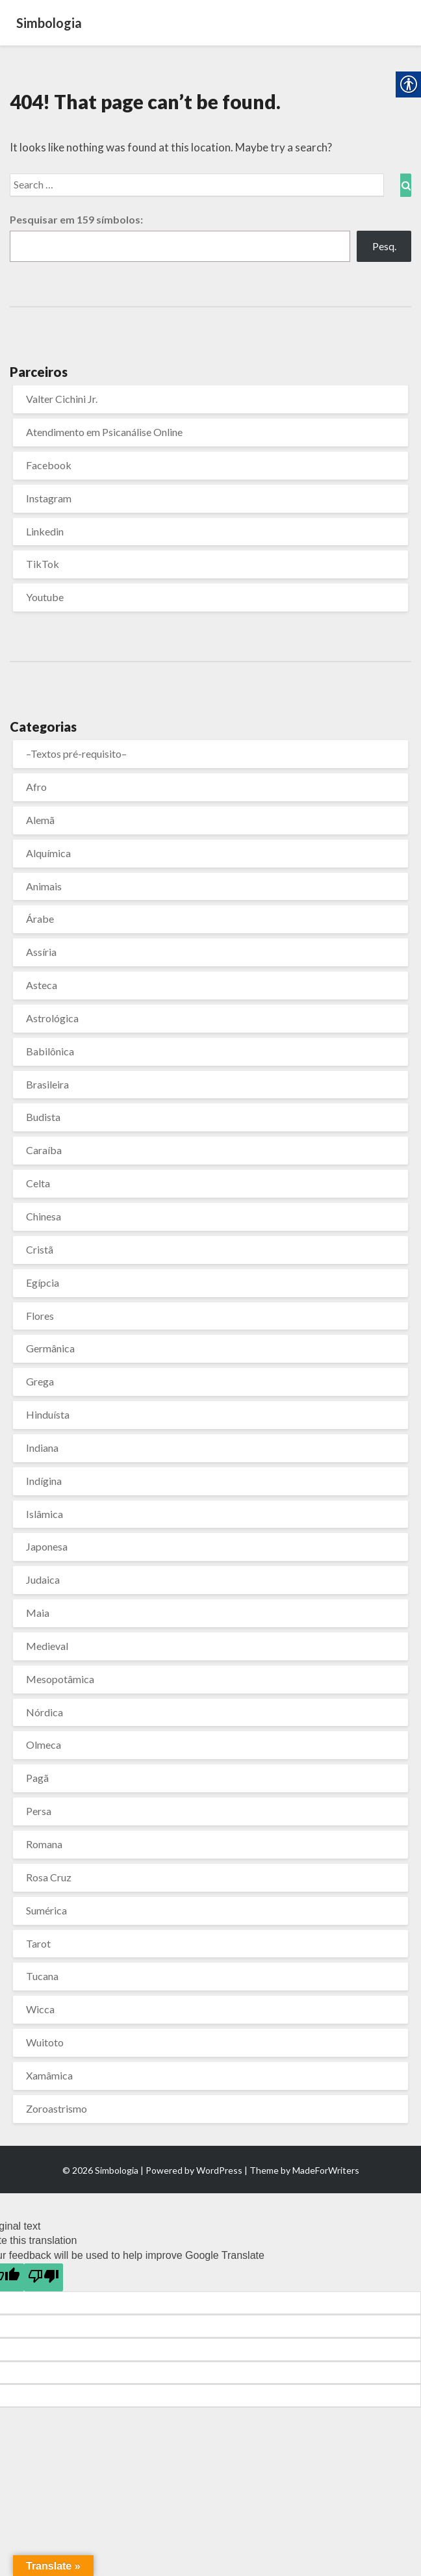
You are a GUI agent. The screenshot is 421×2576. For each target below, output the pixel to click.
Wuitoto (45, 2042)
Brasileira (47, 1084)
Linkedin (45, 531)
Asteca (41, 985)
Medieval (47, 1646)
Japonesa (47, 1546)
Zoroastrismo (56, 2108)
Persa (38, 1811)
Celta (38, 1183)
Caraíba (44, 1150)
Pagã (37, 1777)
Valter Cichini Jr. (61, 399)
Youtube (45, 597)
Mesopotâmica (60, 1679)
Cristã (39, 1249)
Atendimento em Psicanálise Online (104, 432)
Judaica (43, 1579)
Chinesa (43, 1216)
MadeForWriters (325, 2170)
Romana (44, 1844)
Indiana (42, 1447)
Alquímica (48, 853)
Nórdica (44, 1712)
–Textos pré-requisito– (76, 753)
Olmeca (43, 1744)
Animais (44, 886)
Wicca (40, 2009)
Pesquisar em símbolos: (76, 219)
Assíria (41, 952)
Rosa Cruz (48, 1877)
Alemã (40, 820)
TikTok (42, 564)
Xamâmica (49, 2075)
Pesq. (384, 246)
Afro (36, 786)
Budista (43, 1117)
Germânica (50, 1348)
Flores (40, 1315)
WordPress (219, 2170)
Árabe (40, 918)
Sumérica (46, 1910)
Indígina (44, 1481)
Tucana (42, 1976)
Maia (37, 1612)
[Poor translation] (43, 2277)
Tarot (38, 1943)
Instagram (48, 498)
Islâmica (44, 1514)
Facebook (48, 465)
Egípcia (42, 1282)
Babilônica (50, 1051)
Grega (40, 1381)
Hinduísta (48, 1414)
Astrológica (52, 1018)
